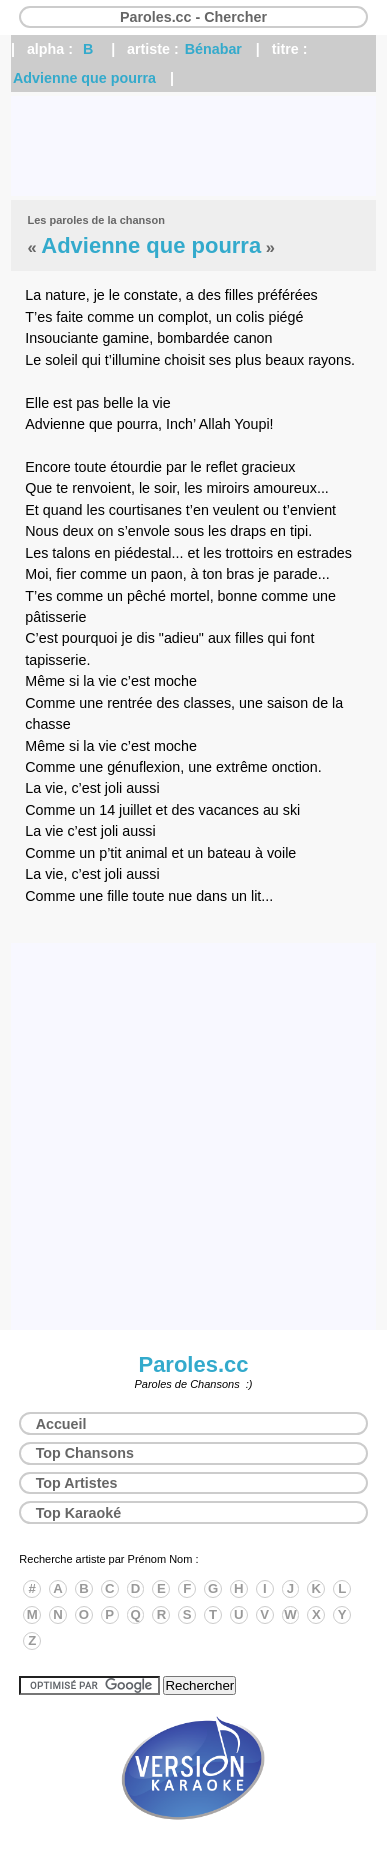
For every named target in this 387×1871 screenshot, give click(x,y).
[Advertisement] (193, 146)
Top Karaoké (79, 1513)
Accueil (61, 1424)
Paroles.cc (193, 1364)
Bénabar (213, 49)
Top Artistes (77, 1483)
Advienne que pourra (84, 78)
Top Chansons (85, 1453)
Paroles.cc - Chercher (193, 17)
